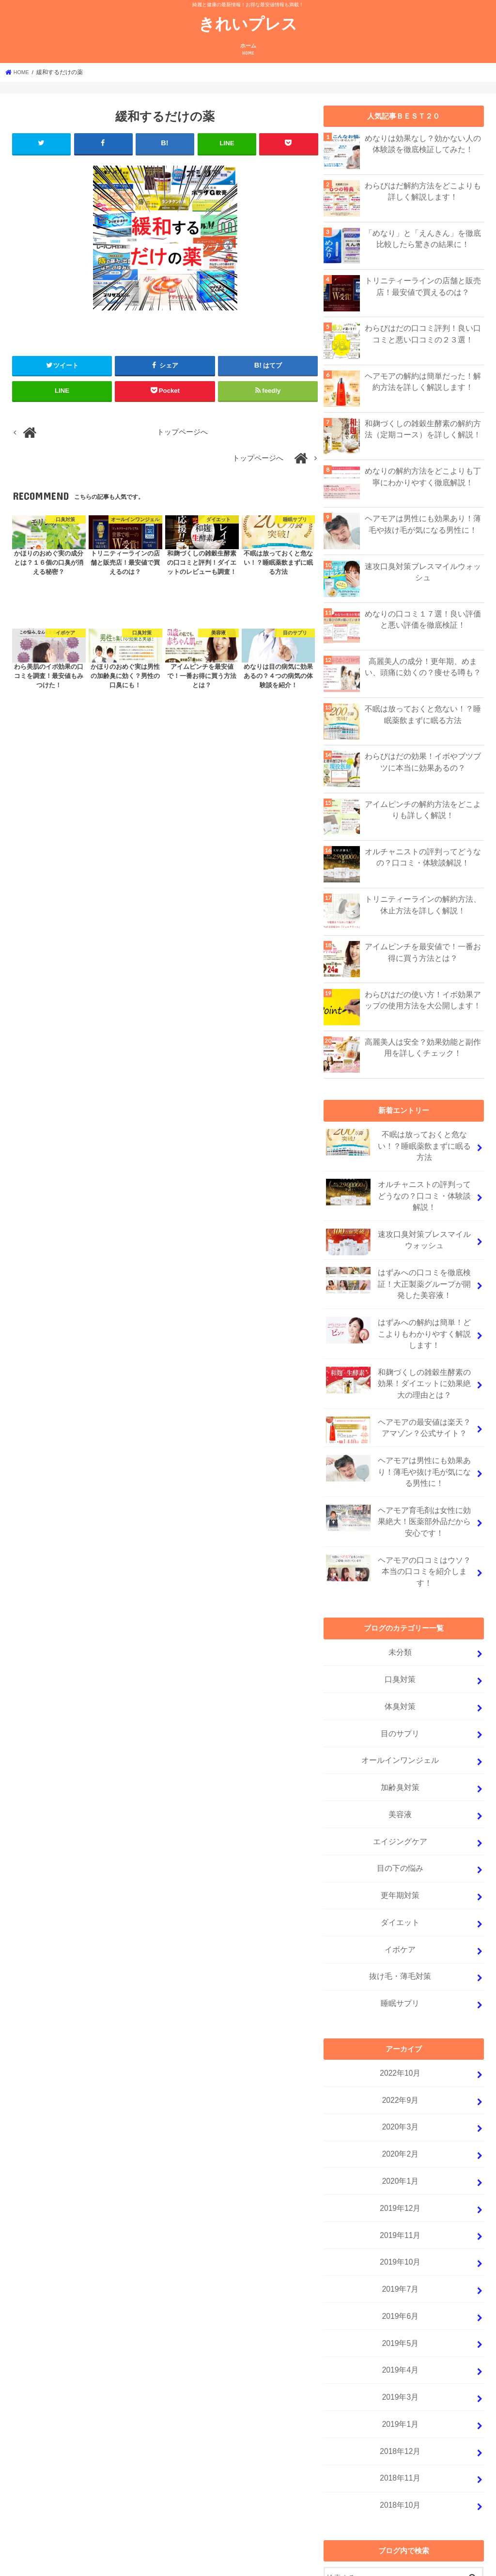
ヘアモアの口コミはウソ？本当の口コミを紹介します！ (399, 1548)
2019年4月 (400, 2304)
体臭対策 (400, 1672)
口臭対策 (400, 1646)
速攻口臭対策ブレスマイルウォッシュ (423, 571)
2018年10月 (400, 2432)
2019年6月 (400, 2252)
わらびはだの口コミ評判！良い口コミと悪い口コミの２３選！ (423, 333)
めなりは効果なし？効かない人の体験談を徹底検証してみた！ (423, 143)
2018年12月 (400, 2381)
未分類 (400, 1621)
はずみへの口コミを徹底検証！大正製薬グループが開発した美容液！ (399, 1276)
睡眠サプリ (400, 1954)
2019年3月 (400, 2329)
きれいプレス (248, 23)
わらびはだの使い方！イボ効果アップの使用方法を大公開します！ (423, 999)
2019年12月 (400, 2150)
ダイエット (400, 1877)
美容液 (400, 1774)
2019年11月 (400, 2175)
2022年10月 (400, 2022)
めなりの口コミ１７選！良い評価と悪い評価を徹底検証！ (423, 619)
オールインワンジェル (400, 1723)
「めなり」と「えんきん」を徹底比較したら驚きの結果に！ (423, 238)
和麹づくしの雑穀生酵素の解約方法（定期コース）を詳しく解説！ (423, 428)
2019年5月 (400, 2278)
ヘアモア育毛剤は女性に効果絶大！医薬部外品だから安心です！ (399, 1503)
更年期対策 (400, 1851)
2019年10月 (400, 2201)
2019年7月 (400, 2227)
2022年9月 (400, 2048)
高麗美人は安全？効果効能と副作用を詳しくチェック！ (423, 1047)
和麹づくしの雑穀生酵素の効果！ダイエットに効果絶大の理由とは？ (399, 1371)
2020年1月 (400, 2125)
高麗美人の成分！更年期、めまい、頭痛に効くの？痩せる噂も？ (423, 666)
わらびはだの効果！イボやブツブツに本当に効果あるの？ (423, 761)
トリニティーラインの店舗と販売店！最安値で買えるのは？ (423, 286)
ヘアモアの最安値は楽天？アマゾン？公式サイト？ (399, 1416)
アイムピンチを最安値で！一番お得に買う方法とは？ (423, 951)
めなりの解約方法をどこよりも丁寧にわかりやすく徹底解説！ (423, 476)
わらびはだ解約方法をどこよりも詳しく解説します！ (423, 191)
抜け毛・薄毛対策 (401, 1928)
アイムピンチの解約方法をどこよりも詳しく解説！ (423, 809)
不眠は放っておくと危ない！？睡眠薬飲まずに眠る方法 (423, 714)
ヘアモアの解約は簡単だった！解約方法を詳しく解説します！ (423, 381)
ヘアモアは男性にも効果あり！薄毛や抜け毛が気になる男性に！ (423, 523)
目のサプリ (400, 1697)
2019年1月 (400, 2355)
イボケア (400, 1902)
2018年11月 (400, 2406)
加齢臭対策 (400, 1749)
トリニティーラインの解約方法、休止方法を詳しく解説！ (423, 904)
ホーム (248, 50)
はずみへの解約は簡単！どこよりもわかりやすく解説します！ (399, 1323)
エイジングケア (400, 1800)
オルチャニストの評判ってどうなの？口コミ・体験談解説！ (423, 857)
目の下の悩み (400, 1826)
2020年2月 (400, 2099)
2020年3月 (400, 2073)
